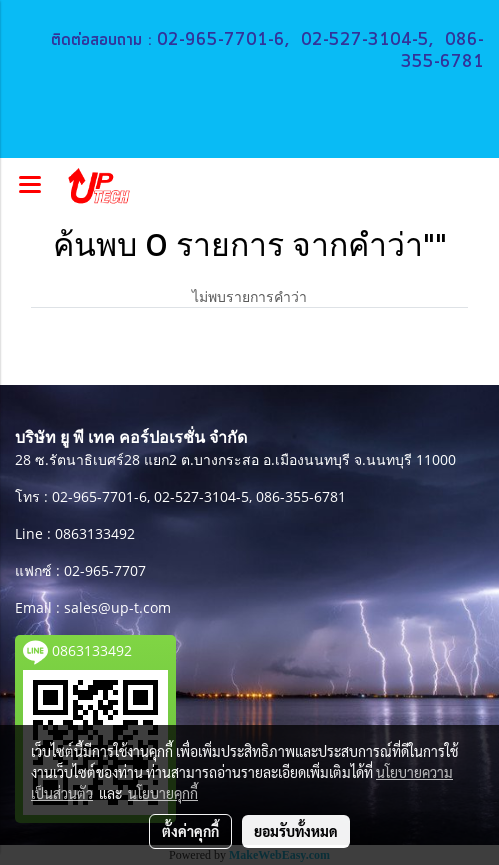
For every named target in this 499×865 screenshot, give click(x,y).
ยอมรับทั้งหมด (296, 831)
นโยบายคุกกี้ (163, 793)
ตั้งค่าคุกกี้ (190, 831)
